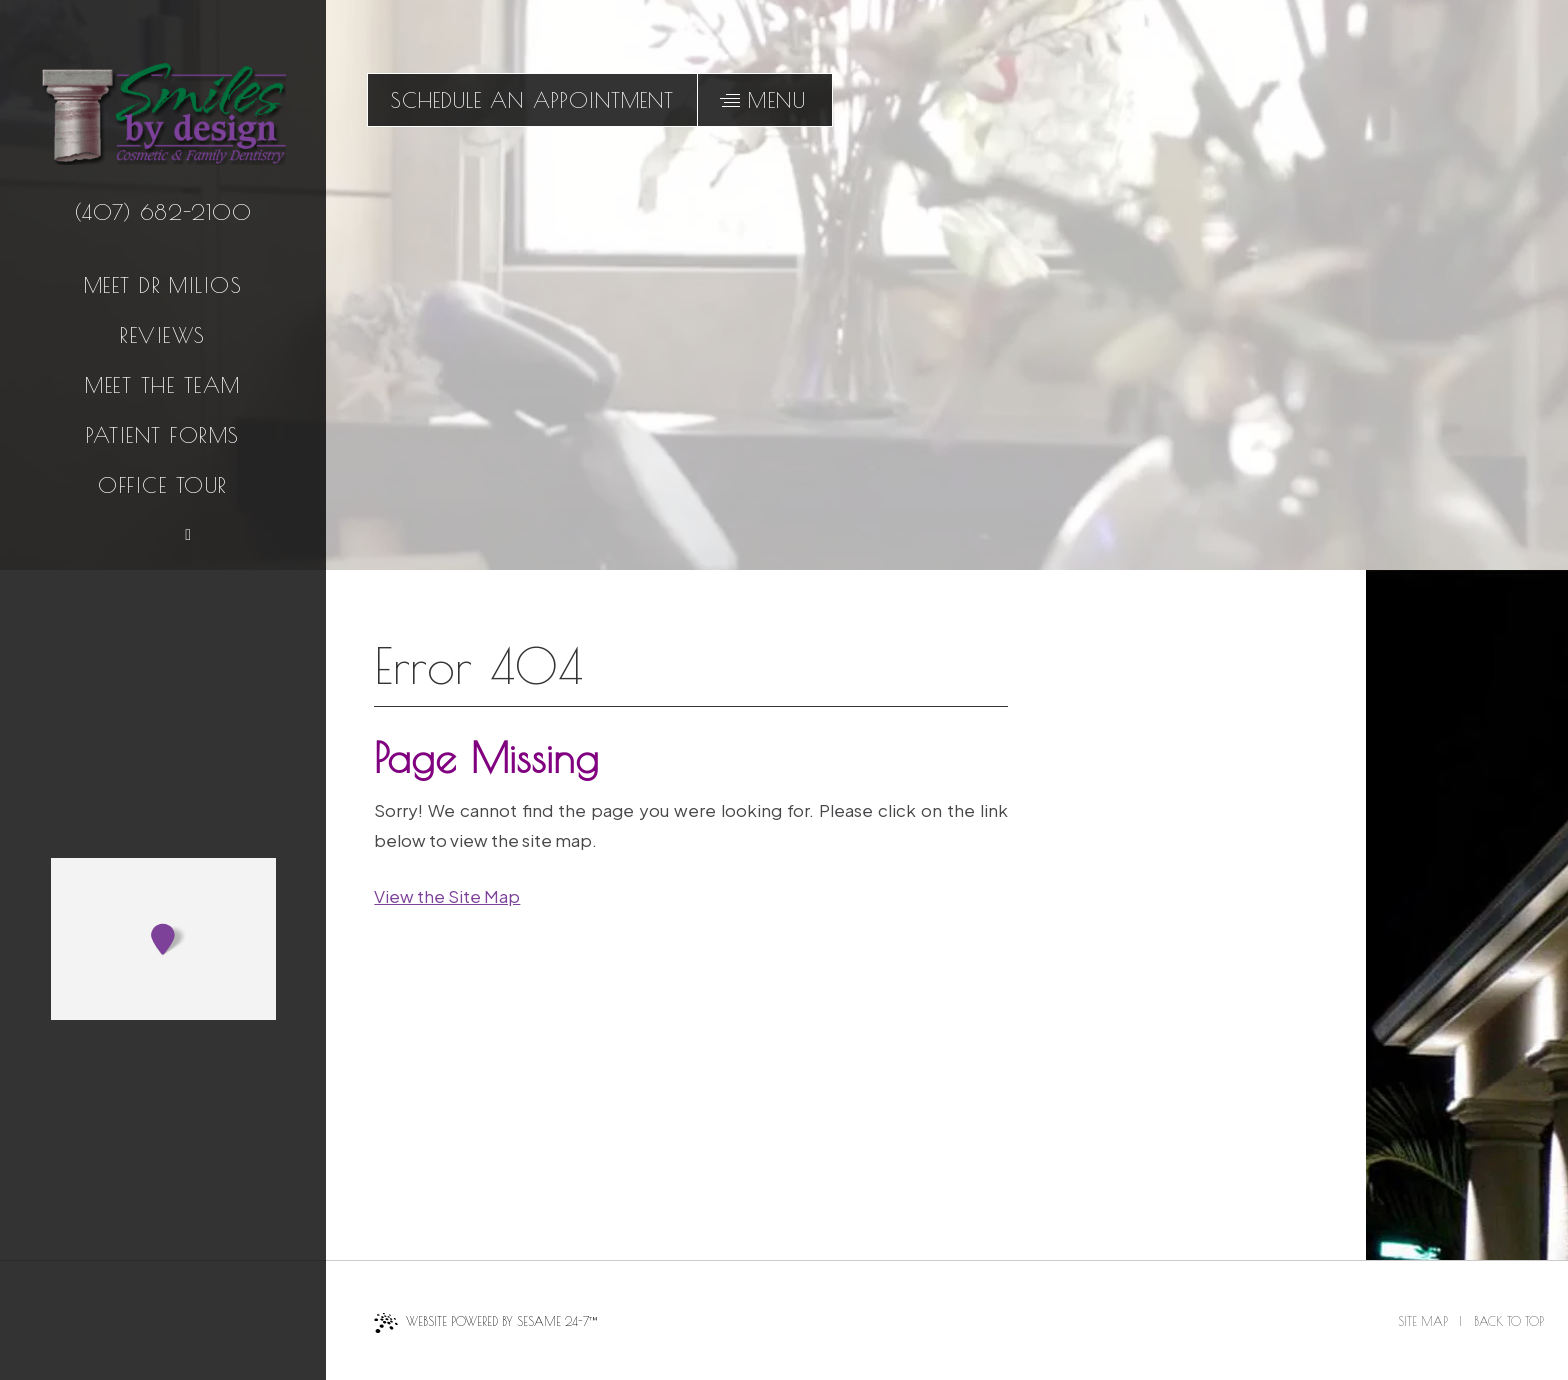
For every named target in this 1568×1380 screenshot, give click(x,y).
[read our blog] (186, 534)
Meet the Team (162, 385)
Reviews (162, 335)
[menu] (765, 100)
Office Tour (162, 485)
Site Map (1423, 1321)
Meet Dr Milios (163, 285)
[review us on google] (139, 534)
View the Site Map (447, 896)
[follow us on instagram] (233, 534)
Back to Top (1509, 1321)
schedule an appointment (532, 100)
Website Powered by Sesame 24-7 (485, 1323)
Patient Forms (162, 435)
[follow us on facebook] (93, 534)
